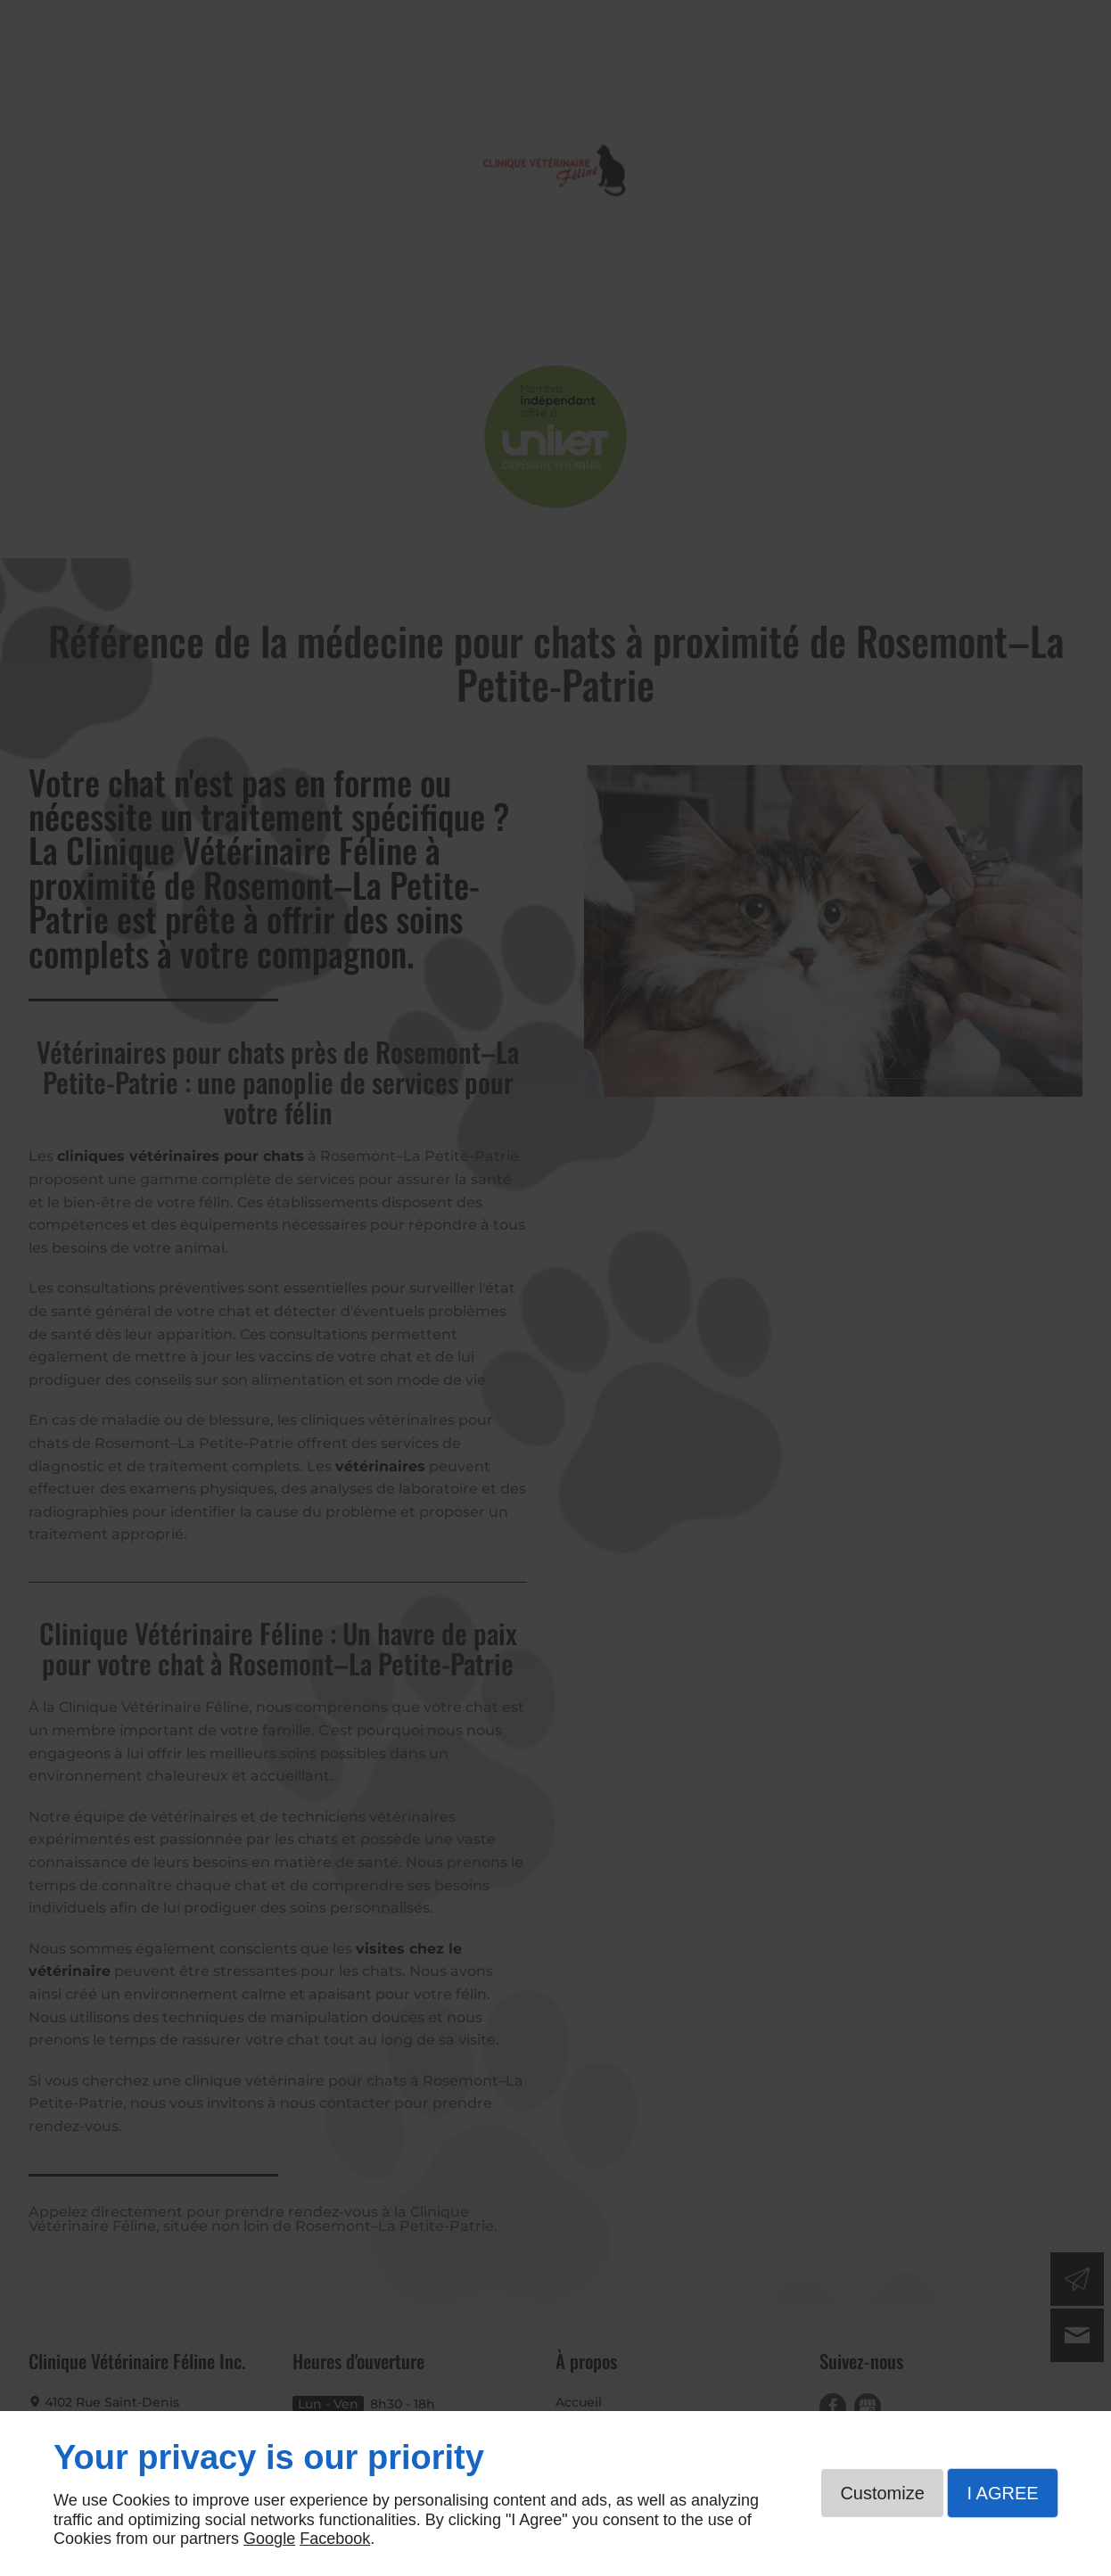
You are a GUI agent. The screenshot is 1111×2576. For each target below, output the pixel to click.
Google (269, 2538)
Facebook (335, 2538)
